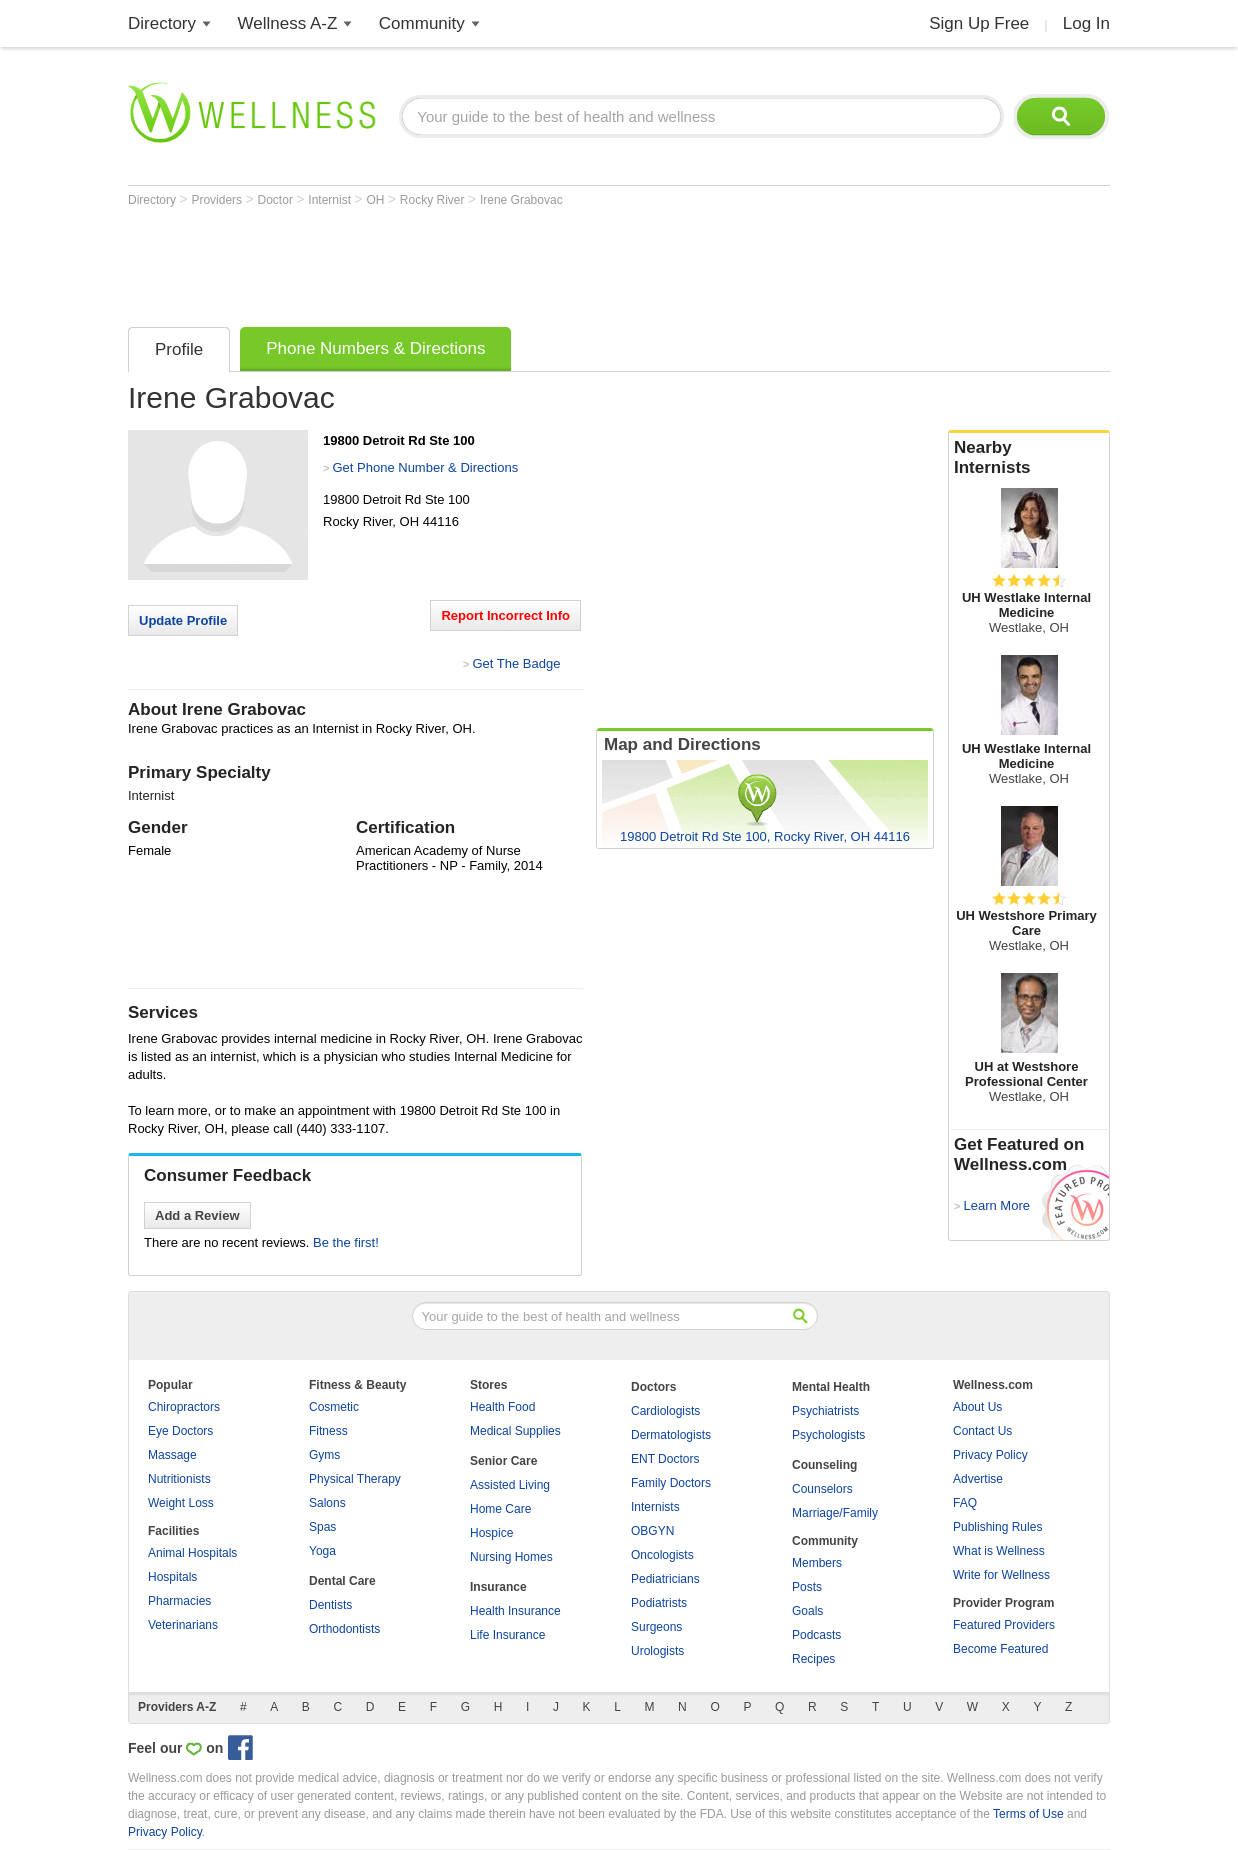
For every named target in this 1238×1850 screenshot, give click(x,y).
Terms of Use (1028, 1814)
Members (817, 1563)
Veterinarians (183, 1625)
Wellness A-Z (288, 23)
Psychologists (828, 1435)
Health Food (502, 1407)
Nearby (1029, 458)
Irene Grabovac (521, 200)
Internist (331, 200)
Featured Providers (1004, 1625)
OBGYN (652, 1531)
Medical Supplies (515, 1431)
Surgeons (656, 1627)
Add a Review (197, 1215)
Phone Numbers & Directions (375, 348)
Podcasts (816, 1635)
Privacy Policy (990, 1455)
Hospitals (172, 1577)
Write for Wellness (1001, 1575)
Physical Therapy (355, 1479)
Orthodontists (344, 1629)
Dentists (330, 1605)
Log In (1086, 23)
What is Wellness (999, 1551)
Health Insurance (515, 1611)
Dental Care (342, 1581)
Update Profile (183, 620)
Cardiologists (665, 1411)
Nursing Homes (511, 1557)
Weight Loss (181, 1503)
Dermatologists (671, 1435)
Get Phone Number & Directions (425, 467)
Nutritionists (179, 1479)
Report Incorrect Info (505, 615)
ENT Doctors (665, 1459)
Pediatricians (665, 1579)
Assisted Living (510, 1485)
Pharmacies (179, 1601)
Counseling (824, 1465)
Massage (172, 1455)
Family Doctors (671, 1483)
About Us (977, 1407)
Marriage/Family (835, 1513)
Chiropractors (184, 1407)
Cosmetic (334, 1407)
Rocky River (434, 200)
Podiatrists (659, 1603)
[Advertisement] (492, 262)
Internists (655, 1507)
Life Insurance (507, 1635)
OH (376, 200)
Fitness (328, 1431)
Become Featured (1000, 1649)
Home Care (500, 1509)
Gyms (324, 1455)
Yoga (322, 1551)
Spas (322, 1527)
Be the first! (346, 1242)
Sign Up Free (979, 23)
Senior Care (503, 1461)
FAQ (965, 1503)
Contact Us (982, 1431)
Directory (162, 23)
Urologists (657, 1651)
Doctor (277, 200)
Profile (179, 349)
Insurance (498, 1587)
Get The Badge (516, 663)
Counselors (822, 1489)
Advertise (978, 1479)
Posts (807, 1587)
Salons (327, 1503)
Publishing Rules (997, 1527)
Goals (807, 1611)
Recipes (813, 1659)
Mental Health (831, 1387)
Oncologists (662, 1555)
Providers (218, 200)
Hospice (491, 1533)
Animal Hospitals (192, 1553)
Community (422, 23)
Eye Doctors (180, 1431)
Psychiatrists (825, 1411)
